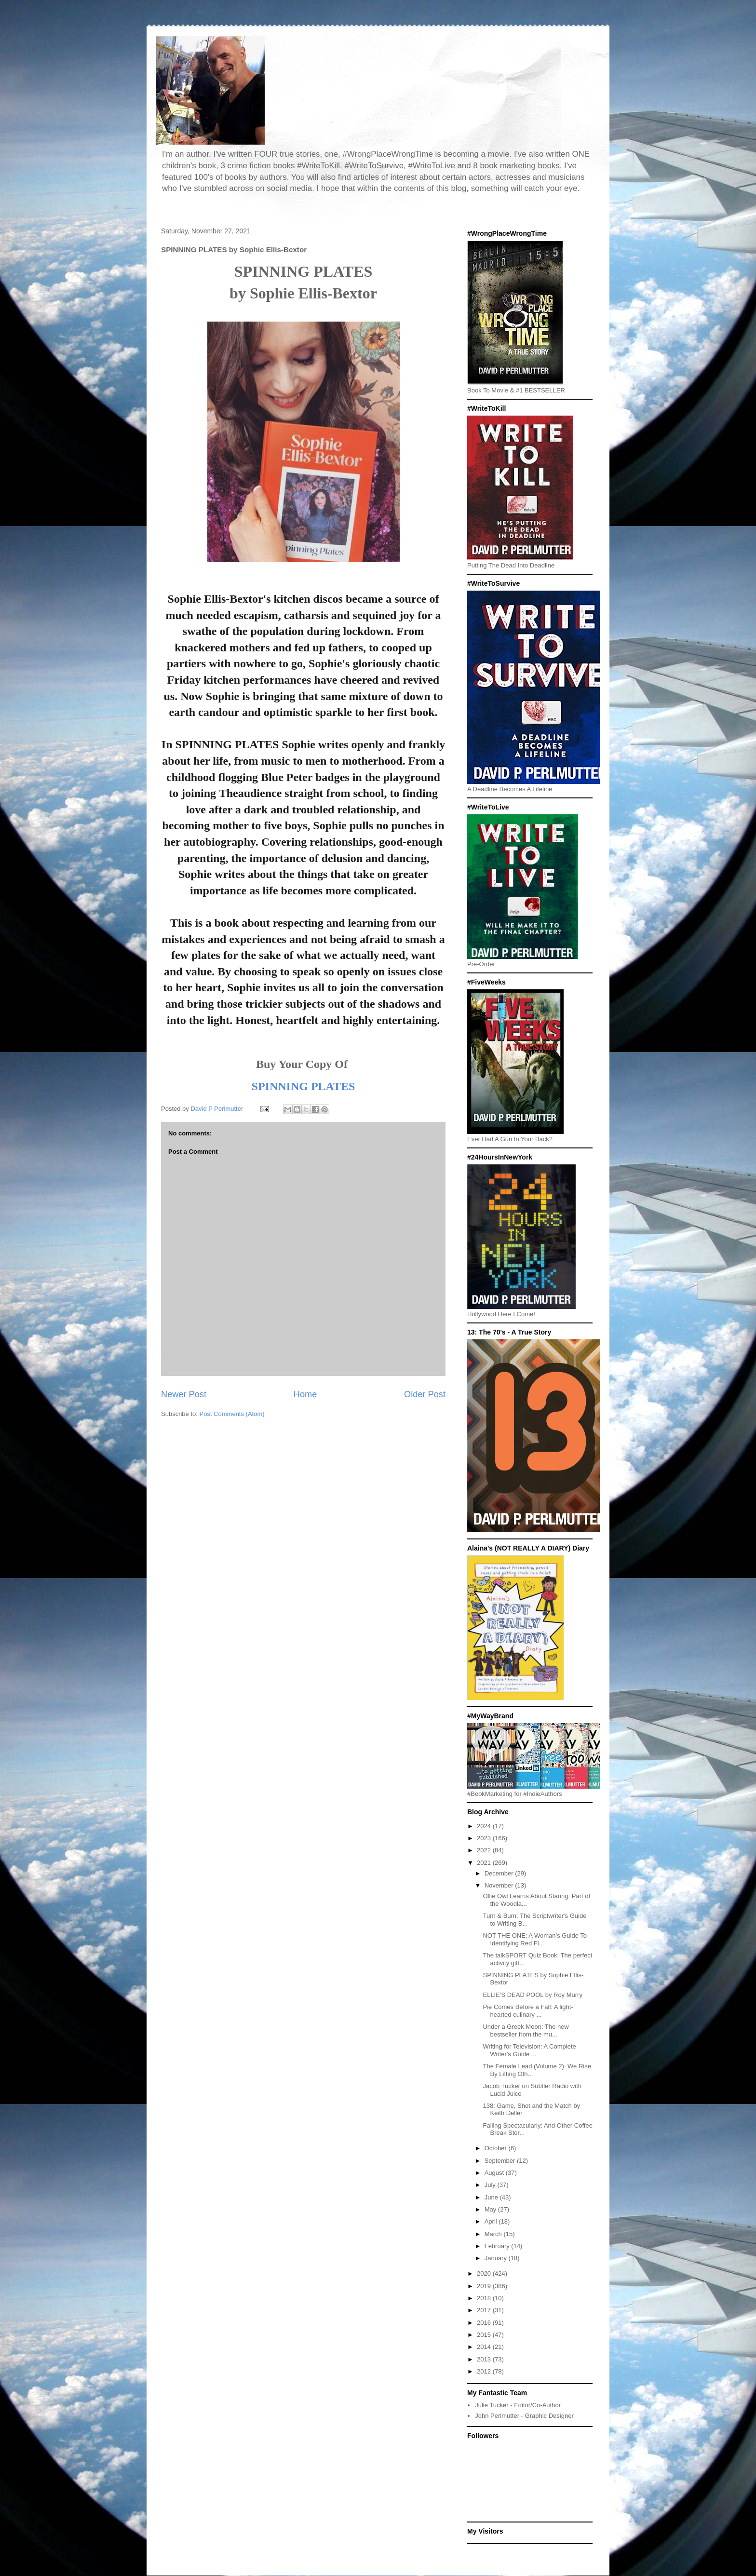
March (494, 2234)
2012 (485, 2371)
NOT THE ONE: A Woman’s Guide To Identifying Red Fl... (535, 1939)
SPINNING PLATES (303, 1086)
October (497, 2148)
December (500, 1873)
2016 (485, 2322)
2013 (485, 2359)
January (497, 2258)
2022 (485, 1850)
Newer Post (183, 1394)
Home (305, 1394)
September (501, 2160)
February (498, 2246)
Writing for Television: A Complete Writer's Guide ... (529, 2050)
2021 (485, 1862)
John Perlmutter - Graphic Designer (524, 2415)
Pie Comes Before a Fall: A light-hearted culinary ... (528, 2010)
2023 (485, 1838)
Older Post (425, 1394)
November (500, 1885)
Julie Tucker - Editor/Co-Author (518, 2405)
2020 (485, 2273)
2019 (485, 2286)
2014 (485, 2346)
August (495, 2172)
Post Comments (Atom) (232, 1413)
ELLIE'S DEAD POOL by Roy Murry (532, 1994)
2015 (485, 2334)
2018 (485, 2298)
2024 (485, 1826)
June (492, 2197)
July (491, 2184)
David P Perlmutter (217, 1108)
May (491, 2209)
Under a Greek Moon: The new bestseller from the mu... (525, 2030)
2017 (485, 2310)
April (492, 2221)
